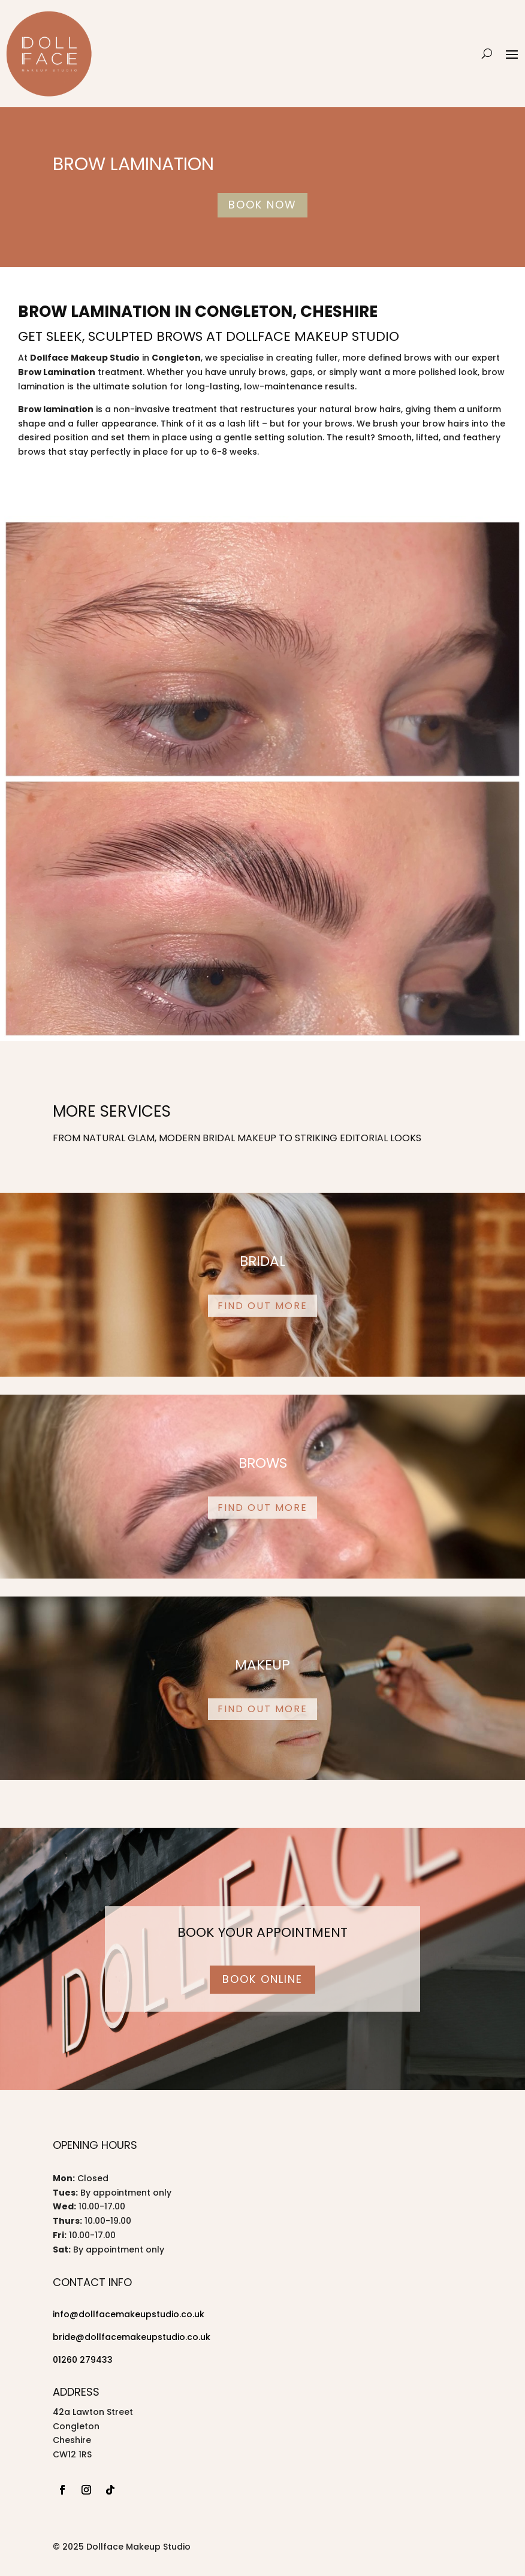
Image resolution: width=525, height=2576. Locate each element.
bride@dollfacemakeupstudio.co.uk (131, 2337)
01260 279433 (83, 2360)
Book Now (262, 204)
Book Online (262, 1979)
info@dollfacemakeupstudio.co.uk (128, 2314)
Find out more (262, 1306)
